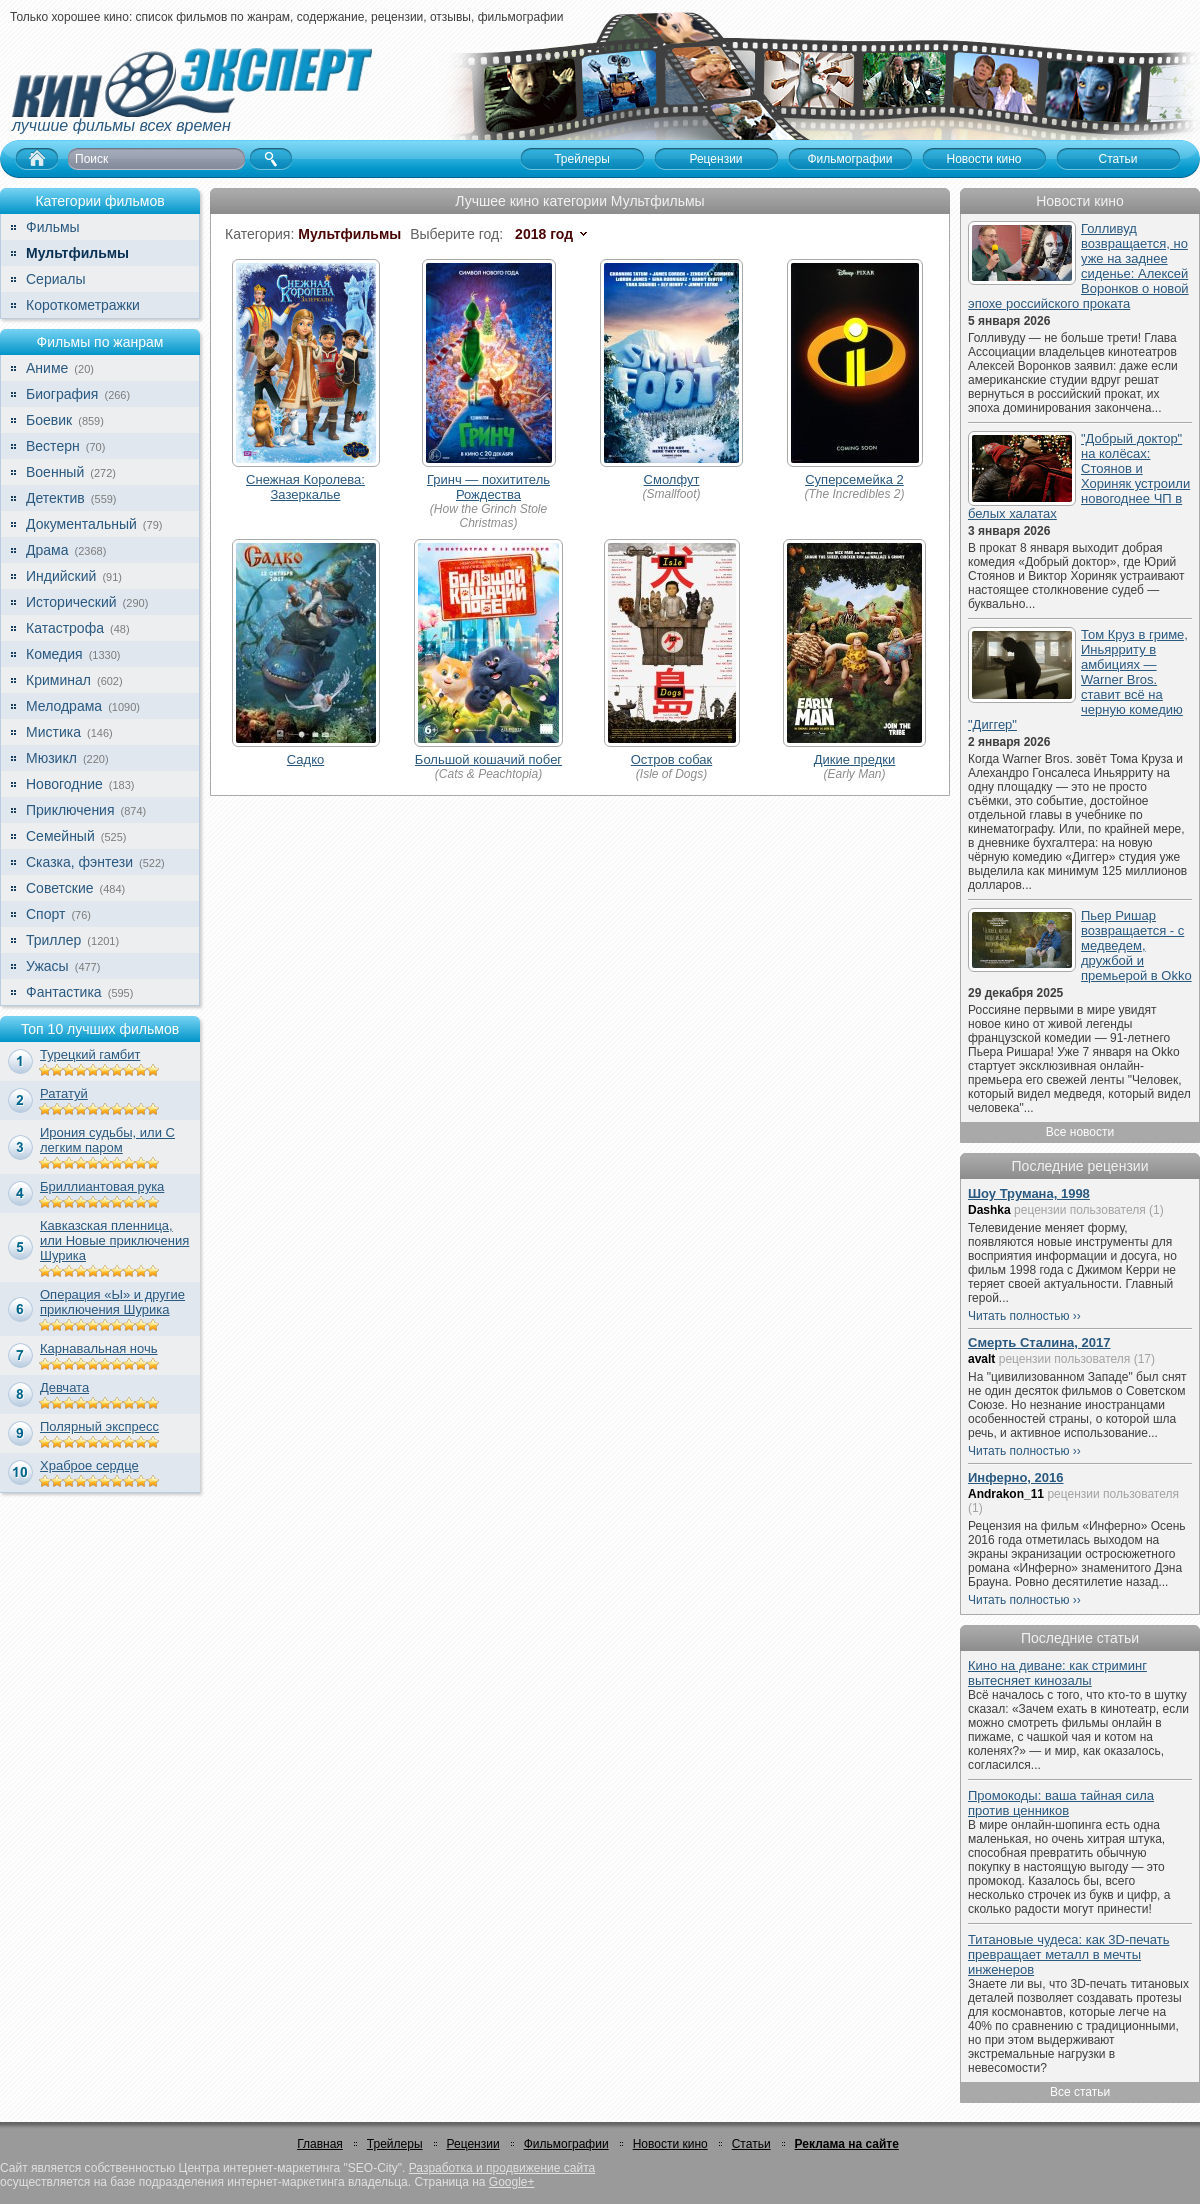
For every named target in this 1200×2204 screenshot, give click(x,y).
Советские (59, 888)
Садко (305, 759)
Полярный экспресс (99, 1426)
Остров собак (672, 759)
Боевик (49, 420)
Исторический (71, 602)
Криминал (58, 680)
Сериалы (56, 279)
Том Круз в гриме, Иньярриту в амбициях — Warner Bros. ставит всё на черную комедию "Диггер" (1078, 679)
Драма (47, 550)
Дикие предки (855, 759)
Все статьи (1080, 2092)
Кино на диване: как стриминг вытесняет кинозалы (1057, 1673)
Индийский (61, 576)
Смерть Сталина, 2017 (1039, 1342)
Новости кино (670, 2144)
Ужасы (47, 966)
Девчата (64, 1387)
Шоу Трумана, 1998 (1029, 1193)
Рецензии (473, 2144)
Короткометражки (83, 305)
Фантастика (64, 992)
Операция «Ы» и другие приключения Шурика (112, 1302)
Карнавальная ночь (99, 1348)
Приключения (70, 810)
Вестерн (53, 446)
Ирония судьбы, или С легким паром (107, 1140)
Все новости (1080, 1132)
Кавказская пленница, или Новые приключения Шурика (114, 1240)
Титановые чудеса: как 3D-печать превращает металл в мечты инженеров (1069, 1954)
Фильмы (53, 227)
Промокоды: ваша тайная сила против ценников (1061, 1803)
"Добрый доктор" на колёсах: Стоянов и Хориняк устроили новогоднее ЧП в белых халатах (1079, 476)
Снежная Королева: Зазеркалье (305, 487)
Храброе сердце (89, 1465)
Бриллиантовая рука (102, 1186)
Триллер (53, 940)
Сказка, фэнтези (79, 862)
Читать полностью (1019, 1316)
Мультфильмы (77, 253)
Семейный (60, 836)
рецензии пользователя (1080, 1210)
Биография (62, 394)
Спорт (45, 914)
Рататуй (64, 1093)
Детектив (55, 498)
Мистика (53, 732)
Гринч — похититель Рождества (488, 487)
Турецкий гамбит (90, 1054)
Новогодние (64, 784)
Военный (55, 472)
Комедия (54, 654)
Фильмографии (566, 2144)
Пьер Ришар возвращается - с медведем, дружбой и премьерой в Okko (1136, 945)
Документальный (81, 524)
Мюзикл (51, 758)
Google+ (512, 2182)
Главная (320, 2144)
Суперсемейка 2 (854, 479)
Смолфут (672, 479)
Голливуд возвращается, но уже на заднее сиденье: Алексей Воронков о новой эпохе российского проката (1078, 266)
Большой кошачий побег (488, 759)
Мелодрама (64, 706)
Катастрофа (65, 628)
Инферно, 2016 (1016, 1477)
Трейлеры (395, 2144)
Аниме (47, 368)
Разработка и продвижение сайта (502, 2168)
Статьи (751, 2144)
